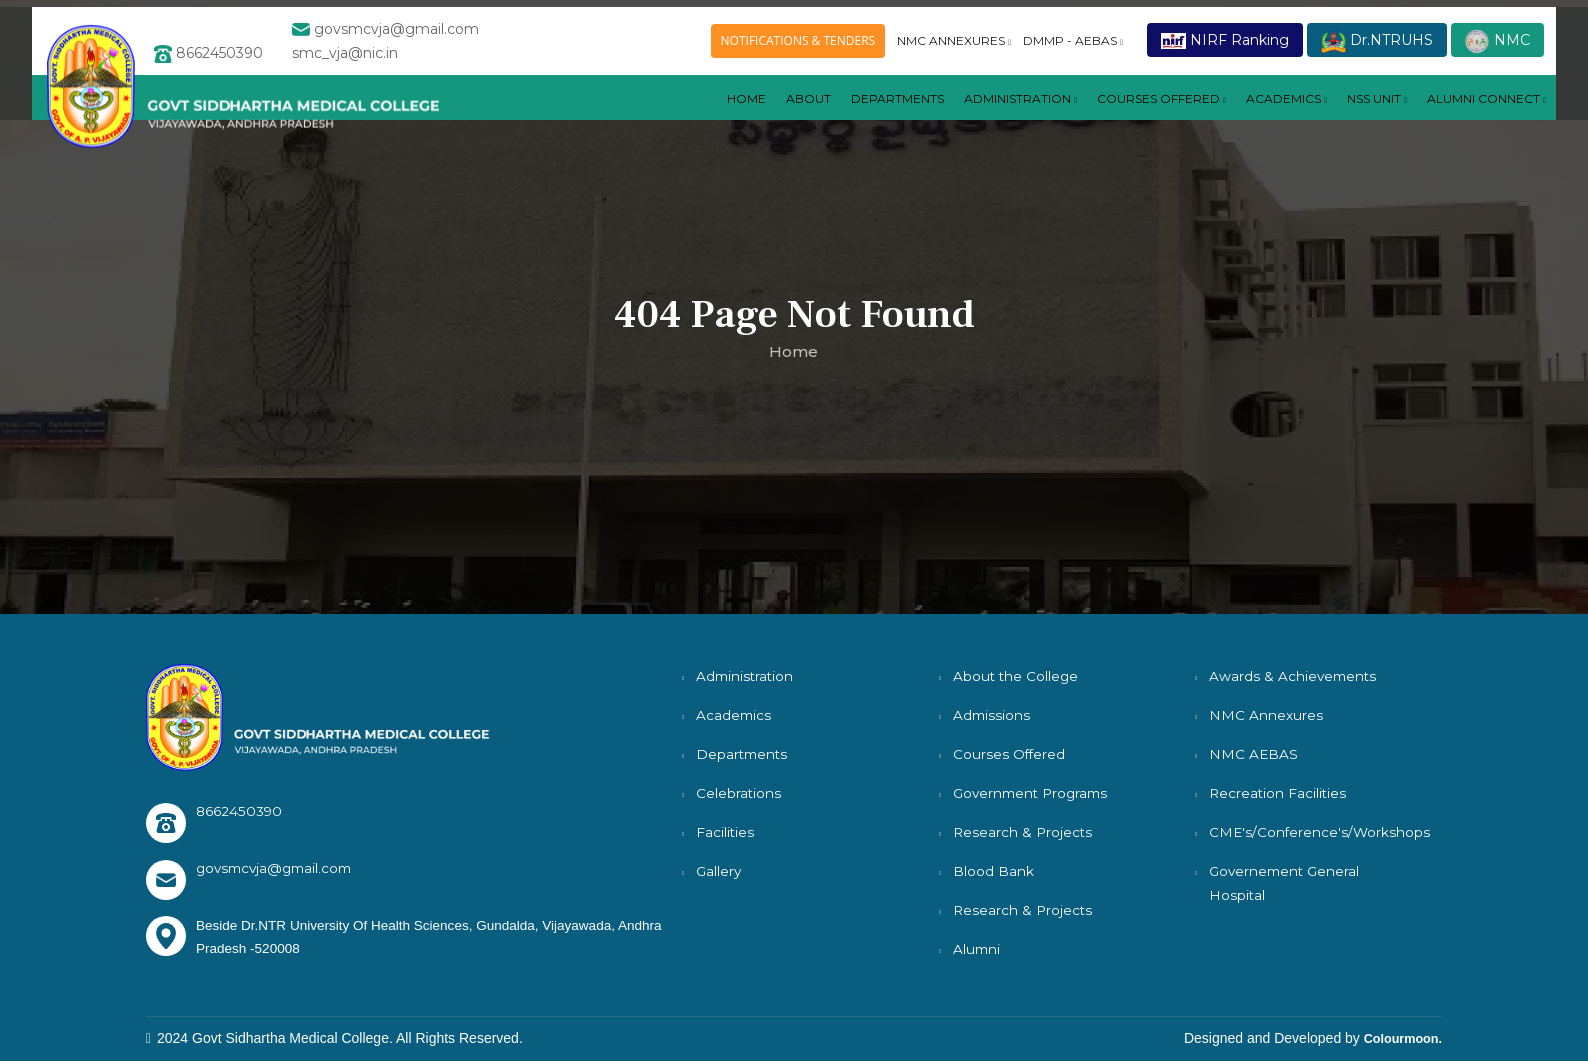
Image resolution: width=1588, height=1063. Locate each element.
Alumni (977, 949)
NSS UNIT (1354, 117)
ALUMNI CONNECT (1478, 117)
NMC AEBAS (1254, 754)
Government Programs (1034, 793)
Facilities (725, 832)
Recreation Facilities (1279, 793)
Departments (743, 754)
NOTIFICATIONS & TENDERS (798, 43)
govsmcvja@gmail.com (278, 868)
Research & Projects (1024, 832)
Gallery (719, 871)
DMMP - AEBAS (1073, 43)
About (712, 117)
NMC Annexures (1266, 715)
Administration (955, 117)
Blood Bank (993, 871)
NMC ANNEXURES (954, 43)
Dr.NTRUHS (1377, 44)
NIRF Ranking (1225, 43)
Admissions (992, 715)
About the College (1017, 676)
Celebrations (739, 793)
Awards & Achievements (1294, 676)
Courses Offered (1010, 754)
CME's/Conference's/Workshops (1321, 832)
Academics (734, 715)
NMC (1497, 44)
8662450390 (239, 811)
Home (645, 117)
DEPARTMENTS (813, 117)
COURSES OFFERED (1114, 117)
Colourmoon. (1398, 1040)
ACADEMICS (1252, 117)
